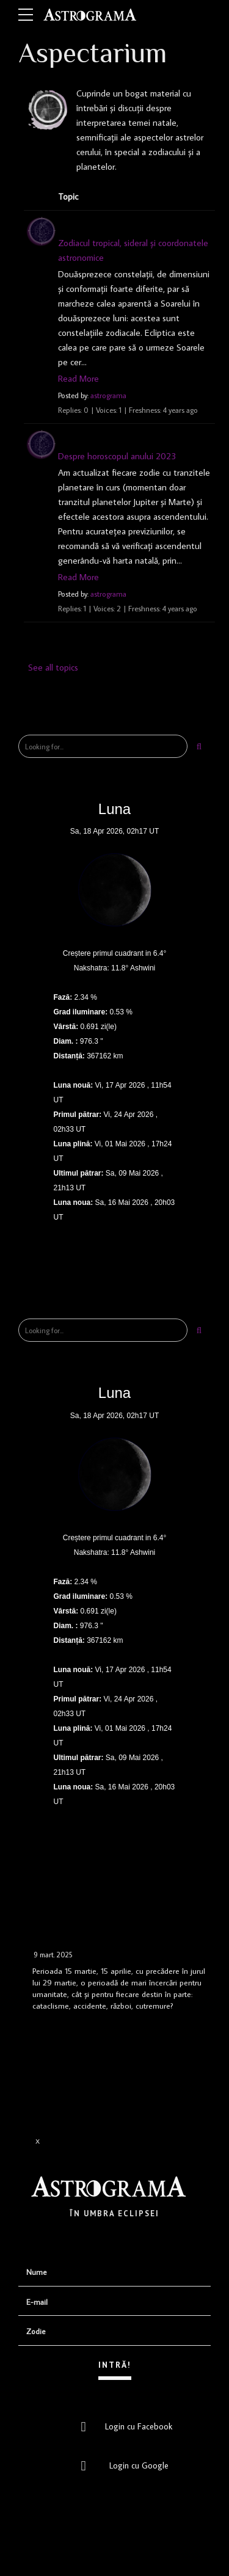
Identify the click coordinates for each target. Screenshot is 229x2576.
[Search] (199, 746)
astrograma (108, 395)
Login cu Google (121, 2465)
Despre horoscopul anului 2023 (117, 456)
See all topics (53, 667)
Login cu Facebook (123, 2426)
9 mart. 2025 (53, 1954)
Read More (78, 378)
